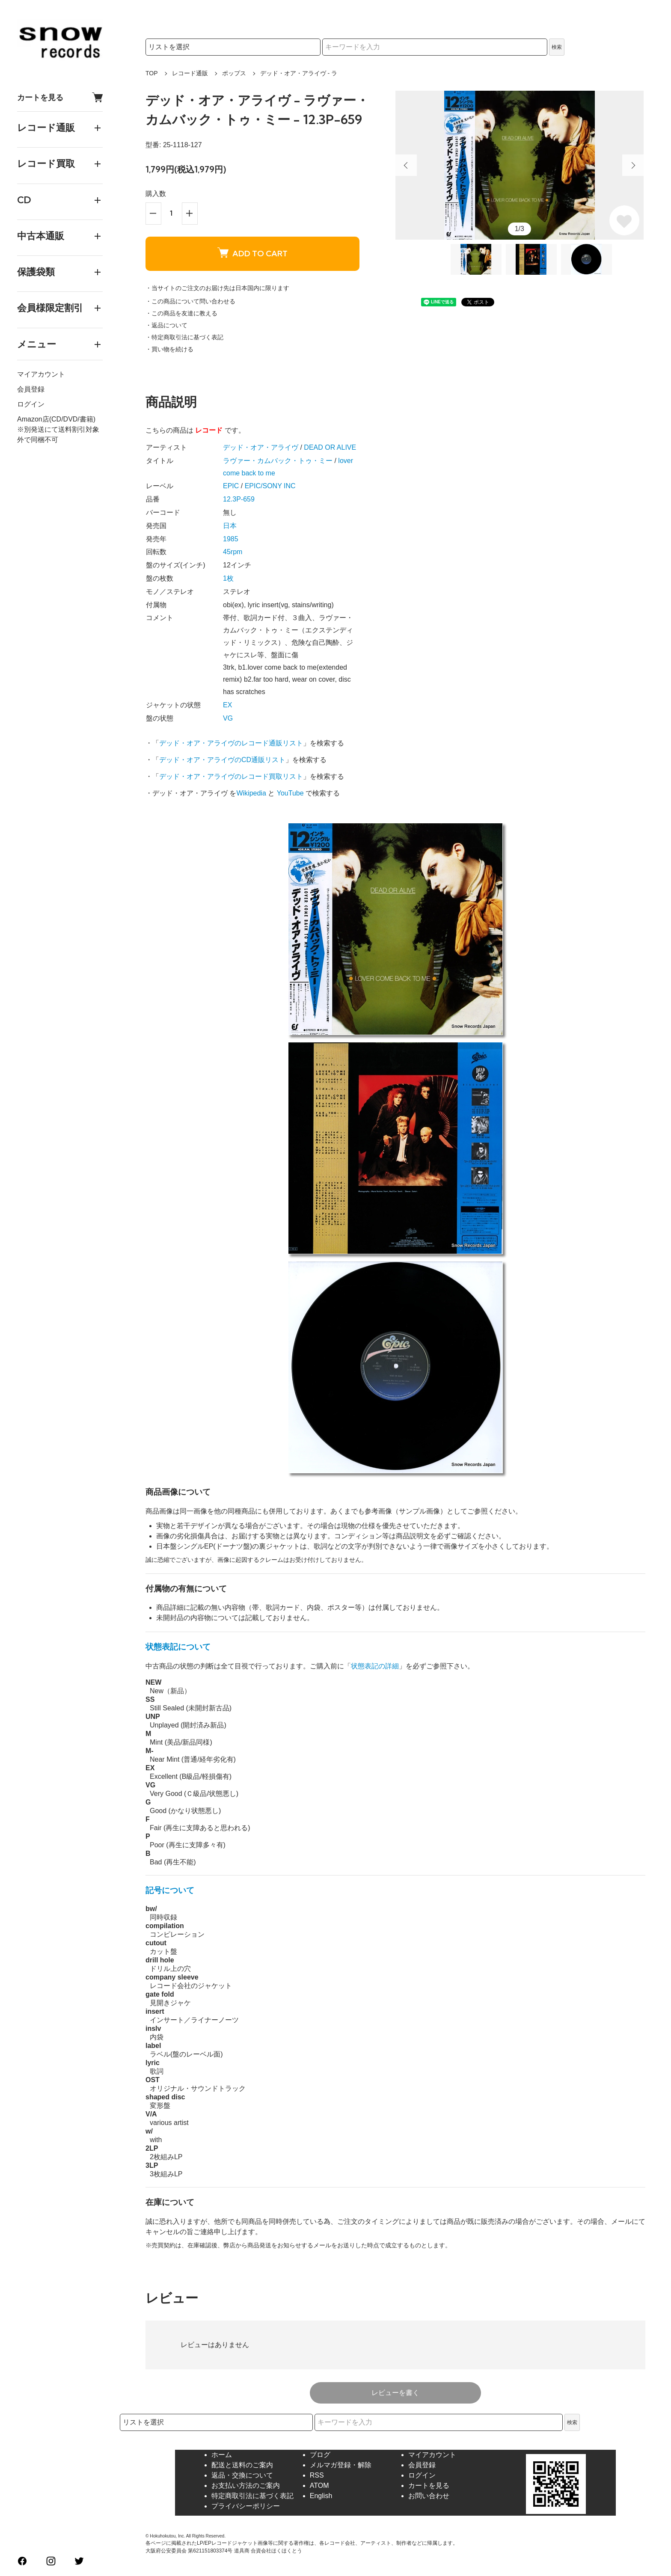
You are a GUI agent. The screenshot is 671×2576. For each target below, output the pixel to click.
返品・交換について (242, 2475)
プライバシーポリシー (245, 2506)
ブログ (320, 2454)
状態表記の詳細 (375, 1666)
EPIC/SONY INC (270, 486)
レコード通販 (190, 73)
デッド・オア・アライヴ (260, 447)
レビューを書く (395, 2392)
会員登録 (31, 389)
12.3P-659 (239, 499)
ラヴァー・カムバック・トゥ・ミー (278, 460)
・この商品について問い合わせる (190, 301)
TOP (151, 73)
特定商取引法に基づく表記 (252, 2495)
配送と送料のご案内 (242, 2465)
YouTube (290, 793)
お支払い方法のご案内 (245, 2485)
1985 (230, 539)
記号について (169, 1890)
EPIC (231, 486)
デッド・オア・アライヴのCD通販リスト (222, 759)
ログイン (31, 404)
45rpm (232, 551)
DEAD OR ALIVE (330, 447)
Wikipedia (251, 793)
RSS (317, 2475)
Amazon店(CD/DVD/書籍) (56, 419)
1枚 (228, 578)
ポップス (234, 73)
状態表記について (178, 1646)
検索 (557, 47)
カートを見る (60, 97)
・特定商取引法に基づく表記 (184, 337)
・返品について (166, 325)
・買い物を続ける (169, 349)
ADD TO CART (252, 253)
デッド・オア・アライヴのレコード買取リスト (231, 776)
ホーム (221, 2454)
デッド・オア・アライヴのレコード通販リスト (231, 743)
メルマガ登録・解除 (340, 2465)
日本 (230, 525)
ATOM (319, 2485)
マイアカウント (41, 374)
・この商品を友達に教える (181, 313)
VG (228, 718)
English (321, 2495)
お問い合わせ (428, 2495)
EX (227, 705)
